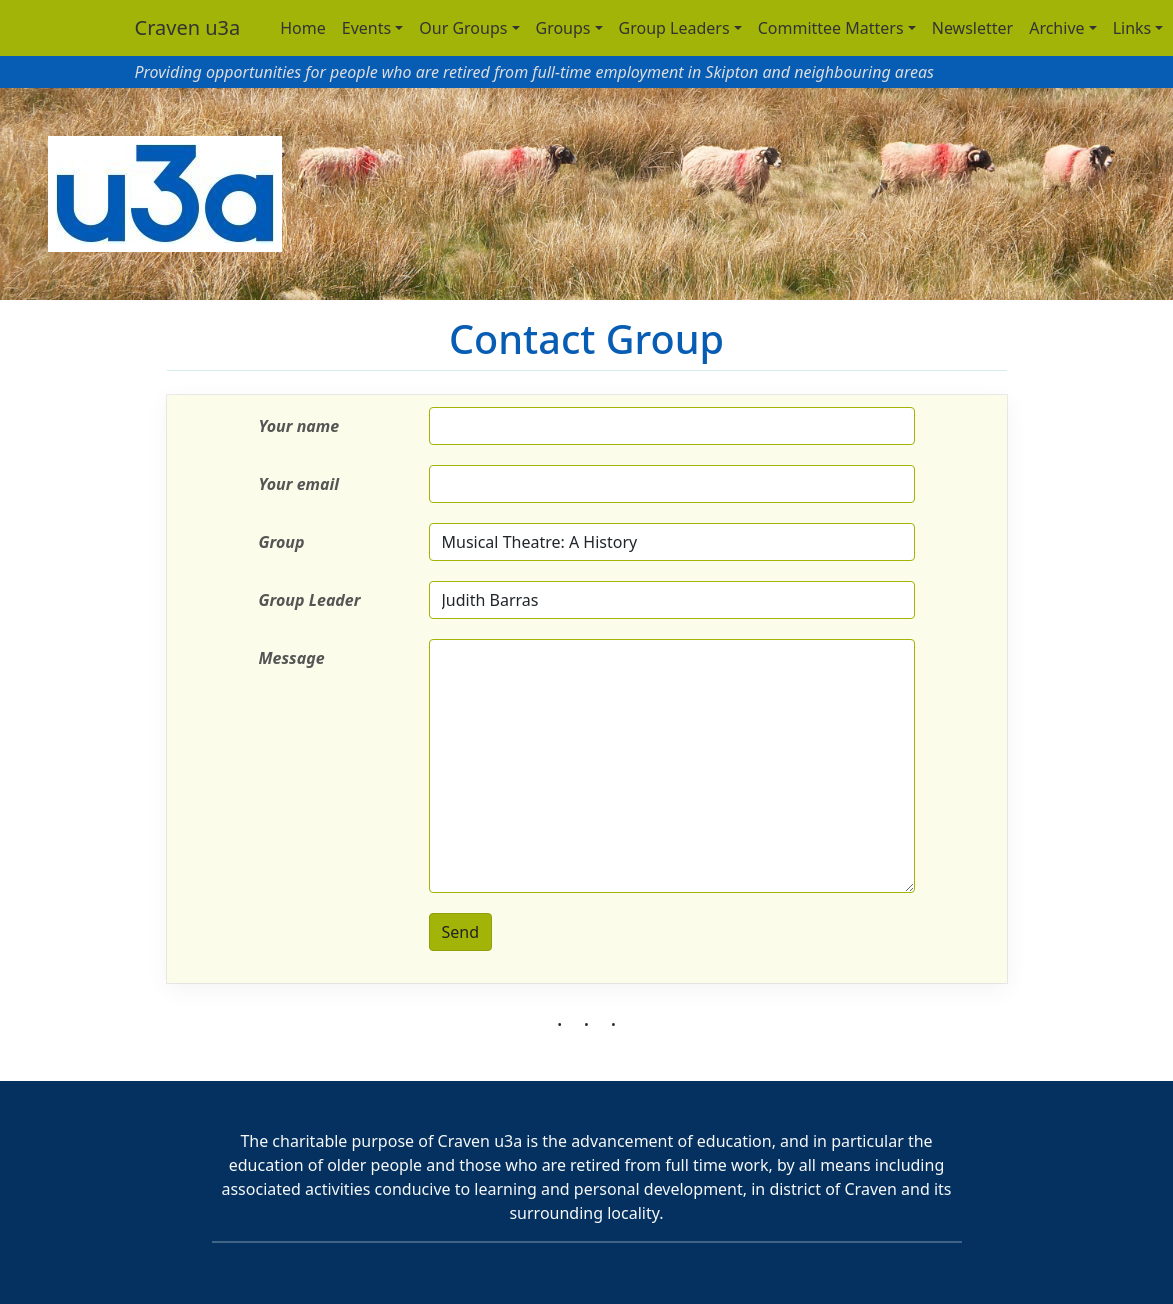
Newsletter (972, 28)
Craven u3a (188, 27)
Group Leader (310, 600)
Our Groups (463, 28)
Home (303, 28)
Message (292, 658)
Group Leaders (674, 28)
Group (282, 542)
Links (1132, 28)
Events (366, 28)
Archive (1056, 28)
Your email (299, 484)
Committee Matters (831, 28)
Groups (563, 28)
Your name (299, 426)
